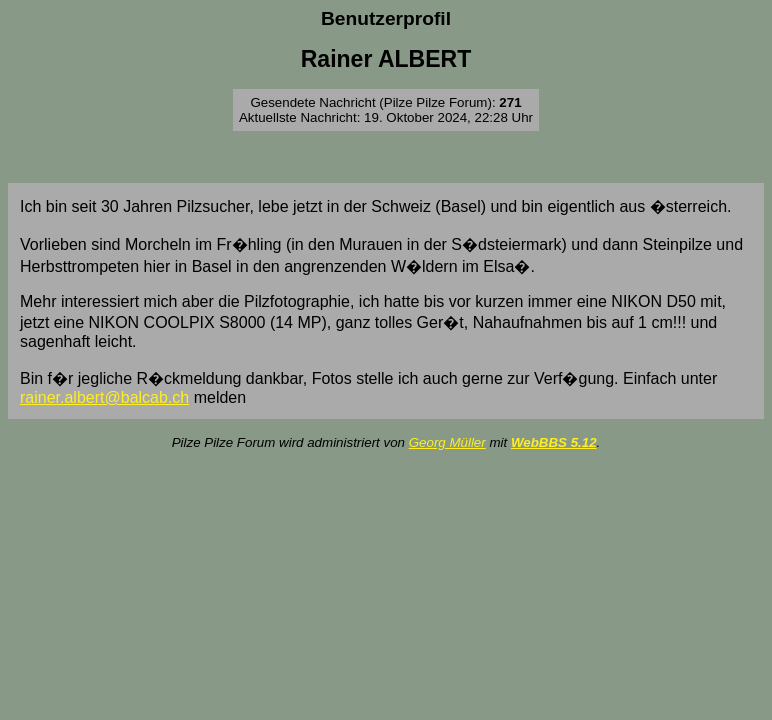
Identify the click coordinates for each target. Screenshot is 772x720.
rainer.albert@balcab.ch (104, 397)
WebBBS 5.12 (554, 442)
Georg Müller (447, 442)
